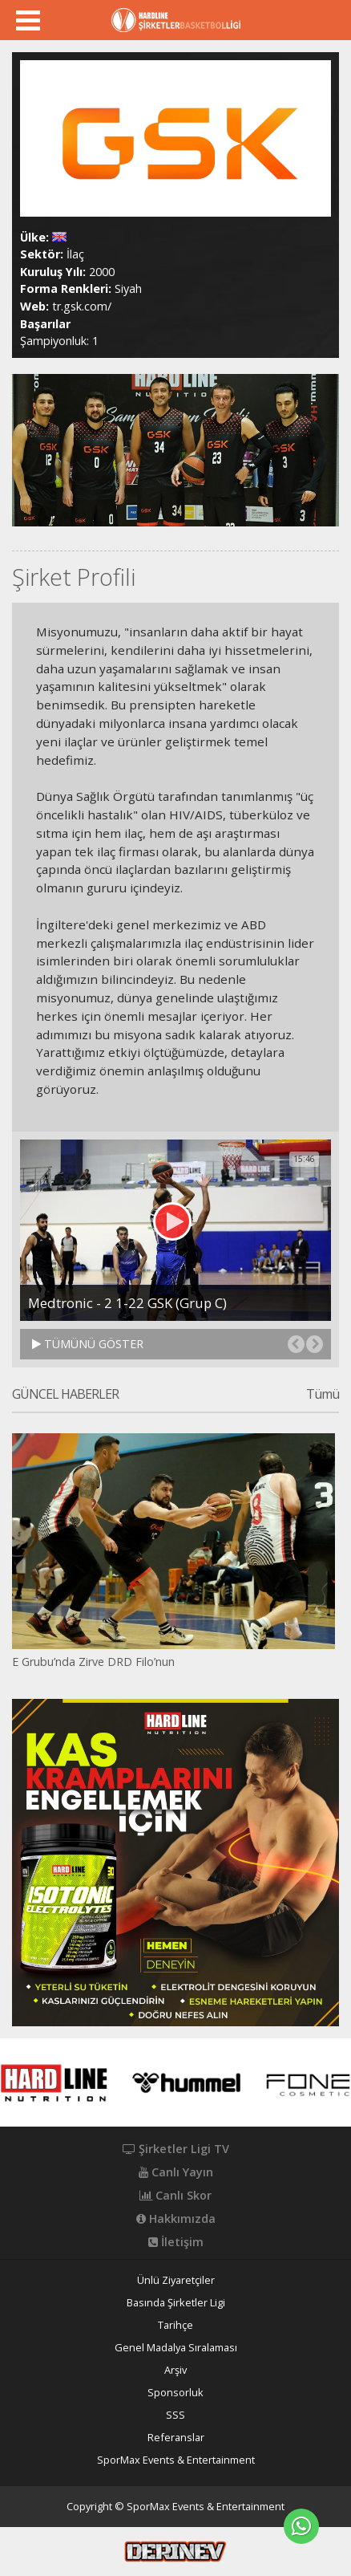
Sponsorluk (175, 2392)
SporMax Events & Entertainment (176, 2460)
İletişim (176, 2242)
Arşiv (175, 2370)
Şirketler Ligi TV (176, 2149)
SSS (175, 2415)
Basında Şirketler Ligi (176, 2303)
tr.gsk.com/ (81, 306)
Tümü (322, 1395)
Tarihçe (175, 2325)
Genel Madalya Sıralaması (176, 2348)
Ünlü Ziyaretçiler (176, 2280)
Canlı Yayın (176, 2172)
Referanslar (175, 2437)
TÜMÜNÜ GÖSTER (87, 1343)
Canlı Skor (175, 2195)
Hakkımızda (176, 2219)
